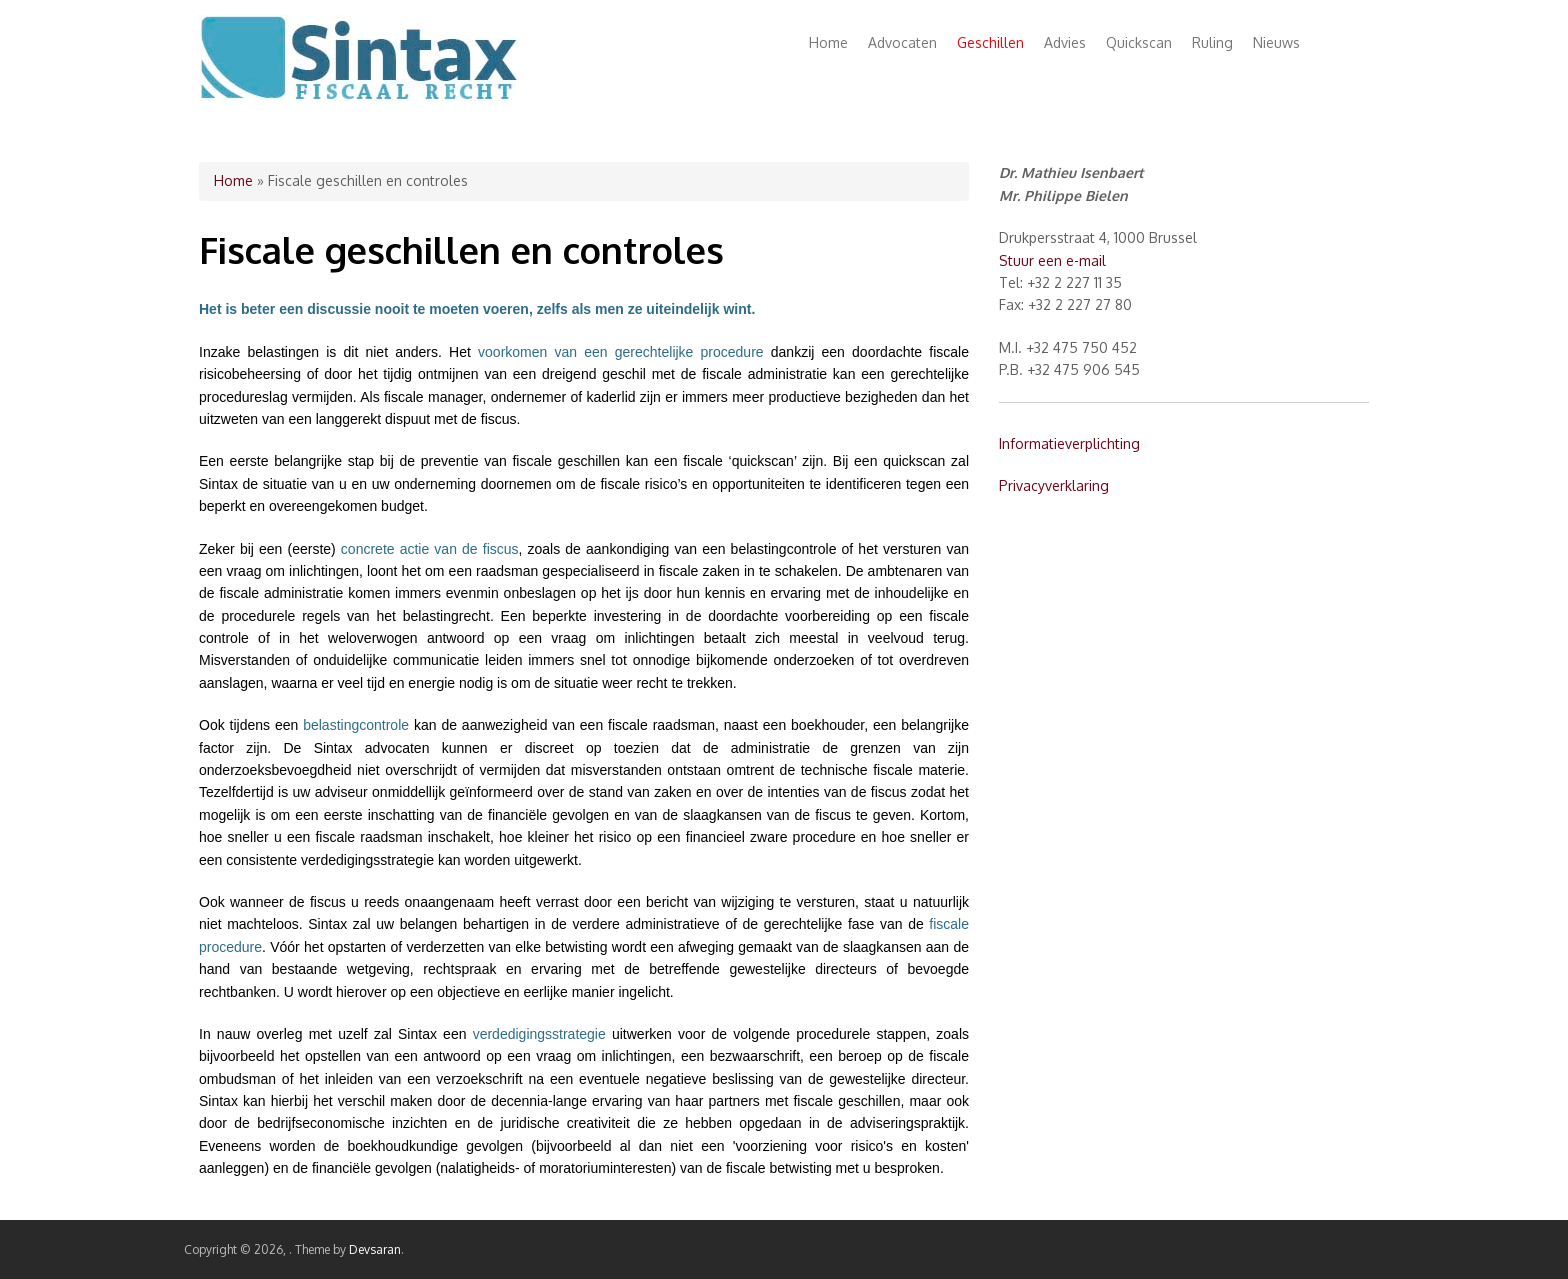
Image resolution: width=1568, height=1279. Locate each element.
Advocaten (902, 42)
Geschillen (990, 42)
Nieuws (1276, 42)
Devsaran (375, 1249)
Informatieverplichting (1069, 443)
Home (828, 42)
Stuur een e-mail (1052, 260)
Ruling (1212, 42)
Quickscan (1139, 42)
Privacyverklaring (1054, 485)
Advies (1065, 42)
